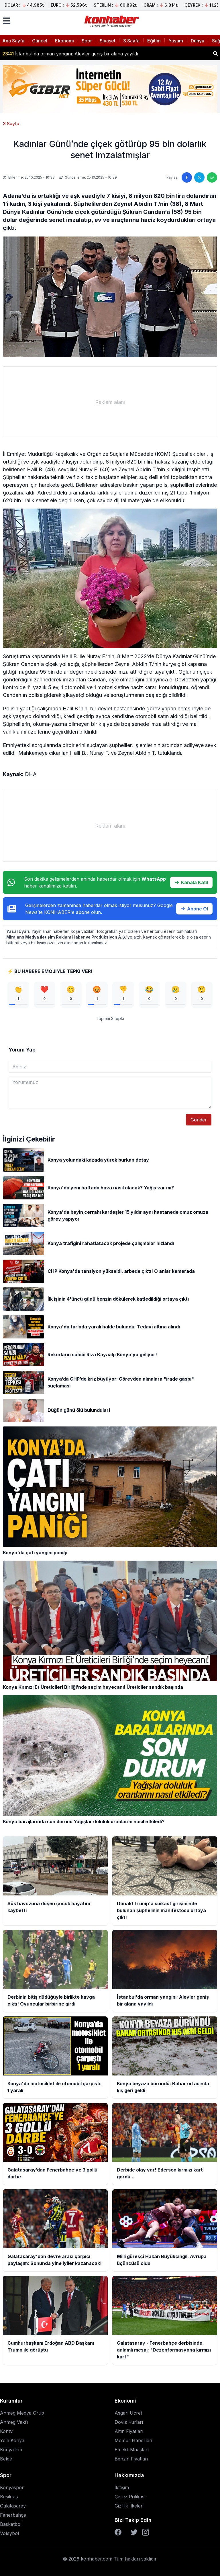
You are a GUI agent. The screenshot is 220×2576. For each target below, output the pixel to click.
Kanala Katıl (191, 882)
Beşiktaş (9, 2496)
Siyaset (107, 41)
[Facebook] (118, 2532)
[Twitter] (134, 2532)
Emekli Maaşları (132, 2449)
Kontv (6, 2431)
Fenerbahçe (13, 2515)
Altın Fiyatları (129, 2431)
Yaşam (175, 41)
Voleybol (9, 2533)
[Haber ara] (215, 53)
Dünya (197, 41)
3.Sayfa (131, 41)
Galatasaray (13, 2506)
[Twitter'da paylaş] (199, 177)
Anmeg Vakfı (14, 2422)
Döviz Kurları (129, 2422)
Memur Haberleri (133, 2440)
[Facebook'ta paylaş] (187, 177)
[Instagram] (145, 2532)
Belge (6, 2459)
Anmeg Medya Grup (22, 2413)
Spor (87, 41)
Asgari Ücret (128, 2413)
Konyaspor (12, 2487)
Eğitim (154, 41)
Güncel (39, 41)
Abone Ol (194, 909)
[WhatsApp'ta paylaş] (212, 177)
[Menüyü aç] (6, 21)
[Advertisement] (110, 402)
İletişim (122, 2487)
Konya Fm (11, 2449)
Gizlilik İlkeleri (129, 2506)
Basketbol (10, 2524)
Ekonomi (64, 41)
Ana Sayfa (13, 41)
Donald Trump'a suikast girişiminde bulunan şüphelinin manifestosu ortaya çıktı (95, 53)
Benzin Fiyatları (131, 2459)
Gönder (198, 1120)
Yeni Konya (12, 2440)
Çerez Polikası (130, 2496)
